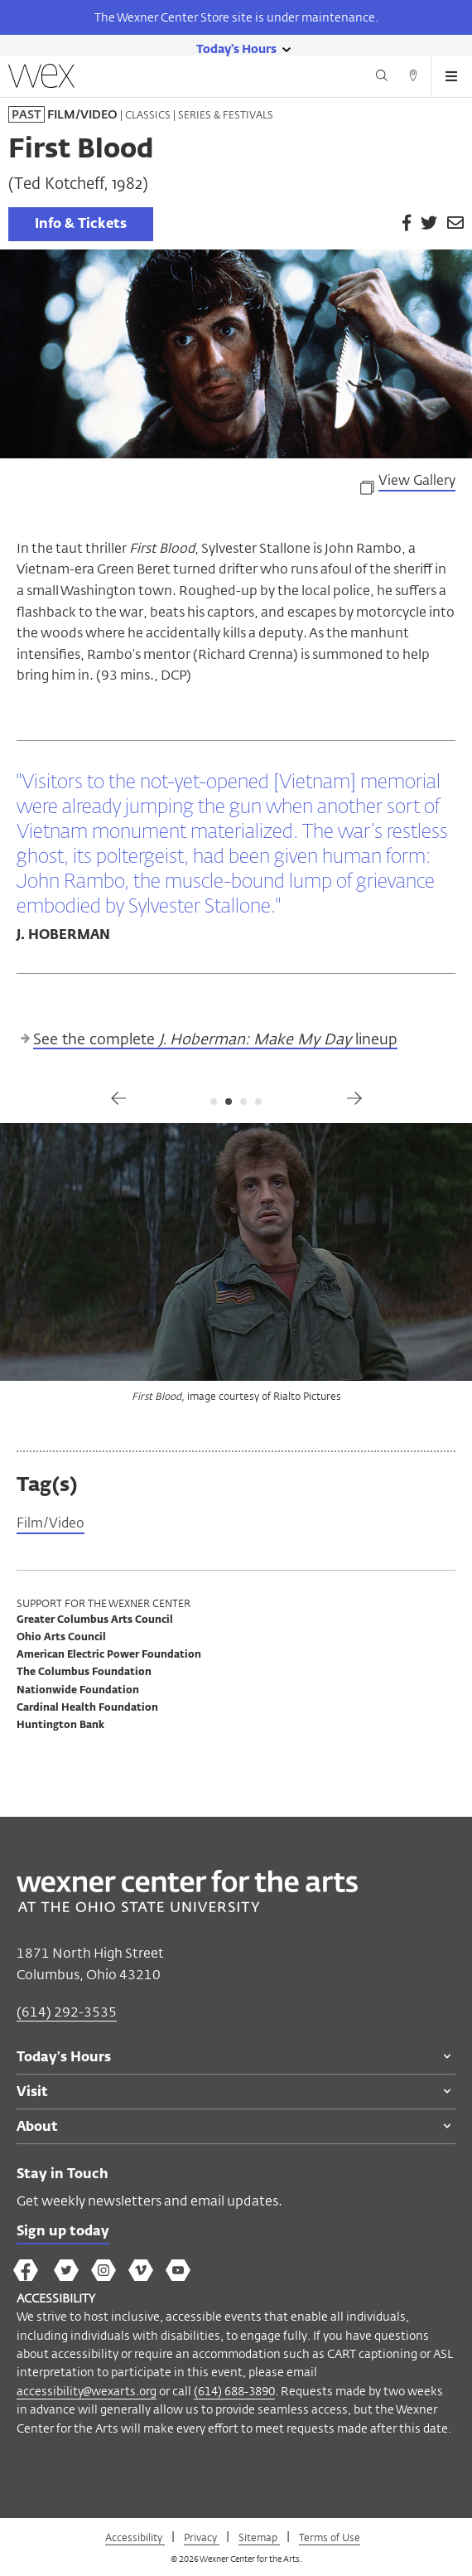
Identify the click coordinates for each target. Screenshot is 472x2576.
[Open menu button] (451, 76)
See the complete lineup (215, 1040)
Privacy (201, 2537)
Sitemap (259, 2537)
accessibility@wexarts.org (87, 2391)
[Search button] (382, 78)
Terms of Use (329, 2537)
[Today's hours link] (236, 48)
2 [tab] (228, 1101)
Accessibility (135, 2537)
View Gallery (416, 481)
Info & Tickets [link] (81, 224)
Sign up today (63, 2232)
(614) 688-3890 (234, 2391)
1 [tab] (213, 1101)
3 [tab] (243, 1101)
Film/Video (50, 1524)
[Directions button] (413, 78)
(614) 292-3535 (67, 2012)
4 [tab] (258, 1101)
